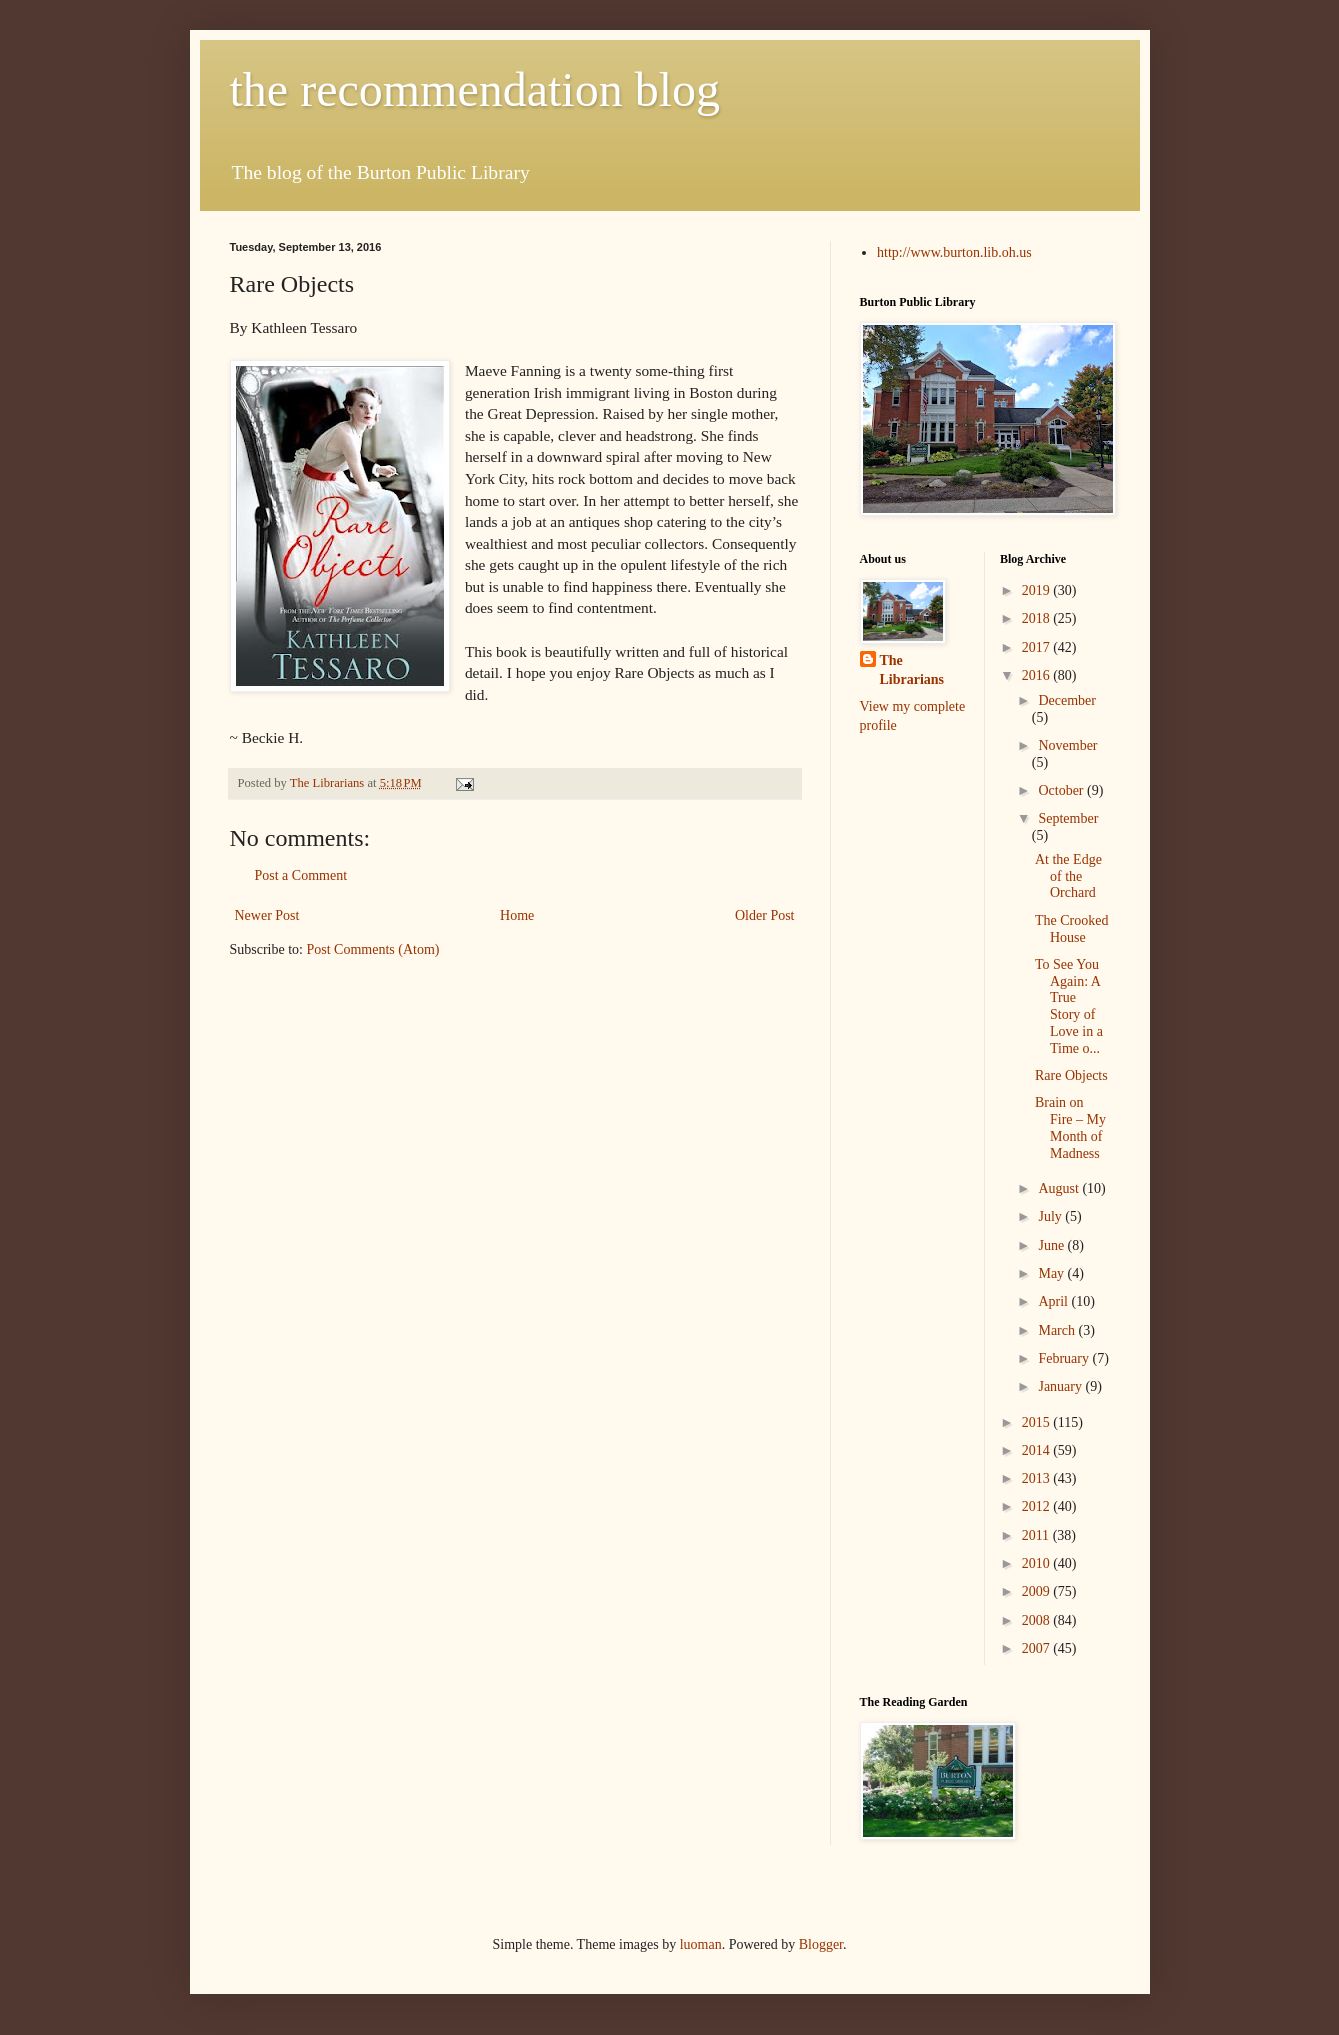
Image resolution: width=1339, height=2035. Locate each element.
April (1054, 1301)
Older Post (765, 915)
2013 (1038, 1478)
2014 (1038, 1450)
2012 (1038, 1506)
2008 (1038, 1620)
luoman (701, 1944)
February (1065, 1358)
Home (517, 915)
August (1060, 1188)
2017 (1038, 647)
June (1052, 1245)
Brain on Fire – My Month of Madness (1070, 1127)
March (1058, 1330)
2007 (1038, 1648)
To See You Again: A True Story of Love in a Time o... (1069, 1006)
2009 (1038, 1591)
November (1067, 745)
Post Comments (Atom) (373, 949)
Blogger (821, 1944)
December (1067, 700)
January (1061, 1386)
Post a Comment (301, 875)
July (1051, 1216)
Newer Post (267, 915)
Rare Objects (1071, 1075)
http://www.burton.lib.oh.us (954, 252)
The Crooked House (1071, 929)
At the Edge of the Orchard (1068, 876)
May (1052, 1273)
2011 (1037, 1535)
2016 (1038, 675)
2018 (1038, 618)
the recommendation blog (475, 89)
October (1062, 790)
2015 (1038, 1422)
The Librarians (912, 670)
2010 (1038, 1563)
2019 (1038, 590)
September (1068, 818)
